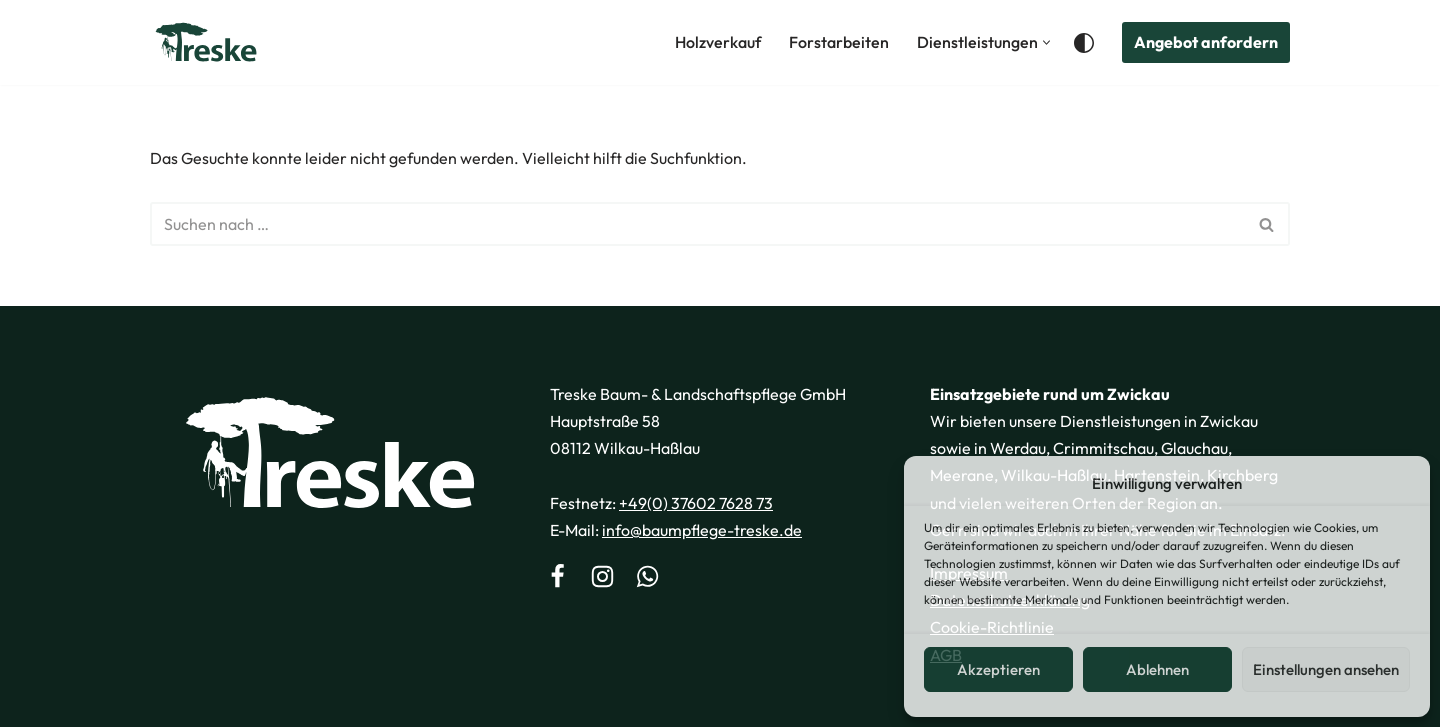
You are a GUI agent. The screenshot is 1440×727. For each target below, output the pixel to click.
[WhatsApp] (647, 579)
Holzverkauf (718, 42)
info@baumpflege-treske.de (702, 530)
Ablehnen (1157, 669)
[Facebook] (557, 579)
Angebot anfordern (1206, 42)
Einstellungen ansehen (1326, 669)
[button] (1046, 42)
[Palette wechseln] (1084, 43)
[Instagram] (602, 579)
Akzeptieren (998, 669)
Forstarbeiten (839, 42)
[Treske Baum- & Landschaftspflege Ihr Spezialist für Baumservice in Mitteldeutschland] (206, 42)
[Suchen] (697, 224)
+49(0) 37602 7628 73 (696, 503)
